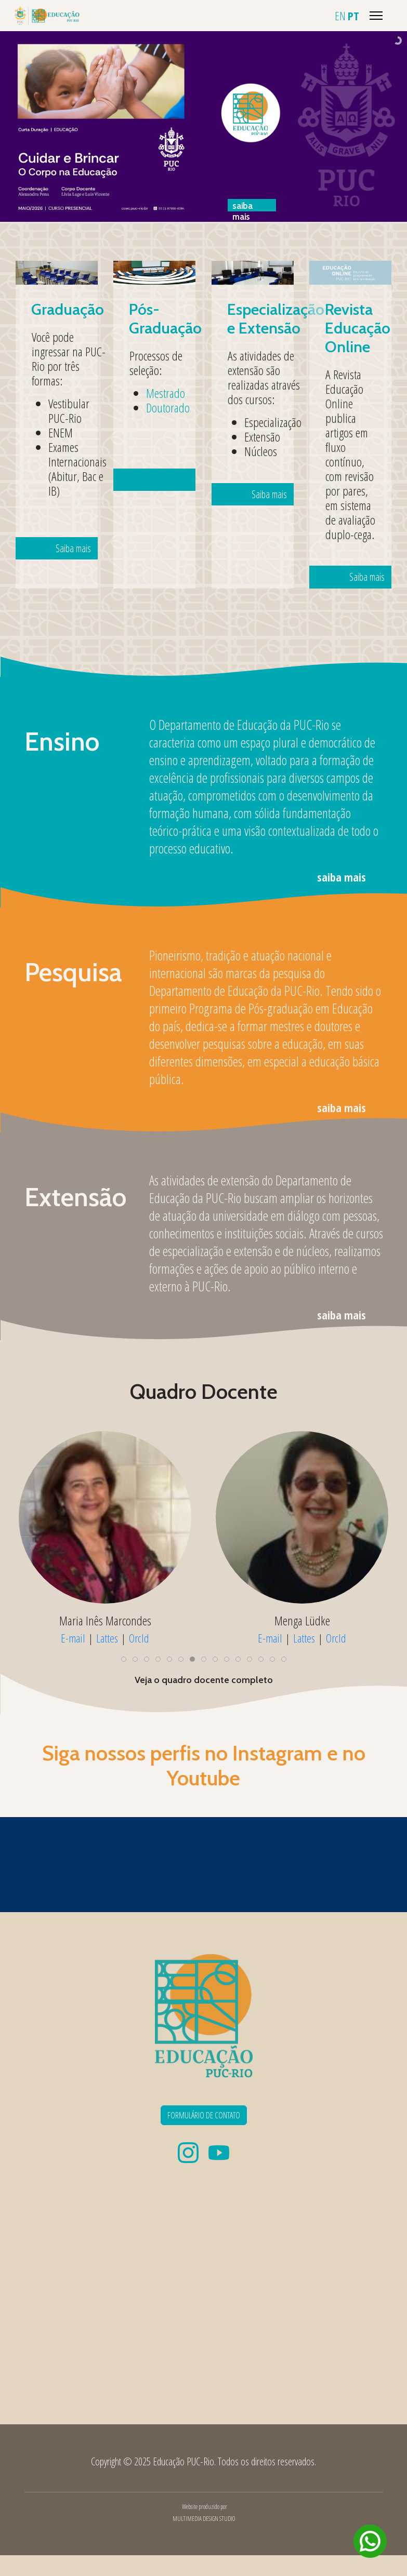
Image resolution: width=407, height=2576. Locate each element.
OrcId (336, 1637)
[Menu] (376, 15)
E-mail (88, 1637)
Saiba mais (62, 465)
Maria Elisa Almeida (105, 1620)
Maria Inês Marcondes (302, 1620)
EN (340, 15)
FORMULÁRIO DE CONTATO (203, 2115)
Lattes (123, 1637)
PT (353, 15)
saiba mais (341, 877)
